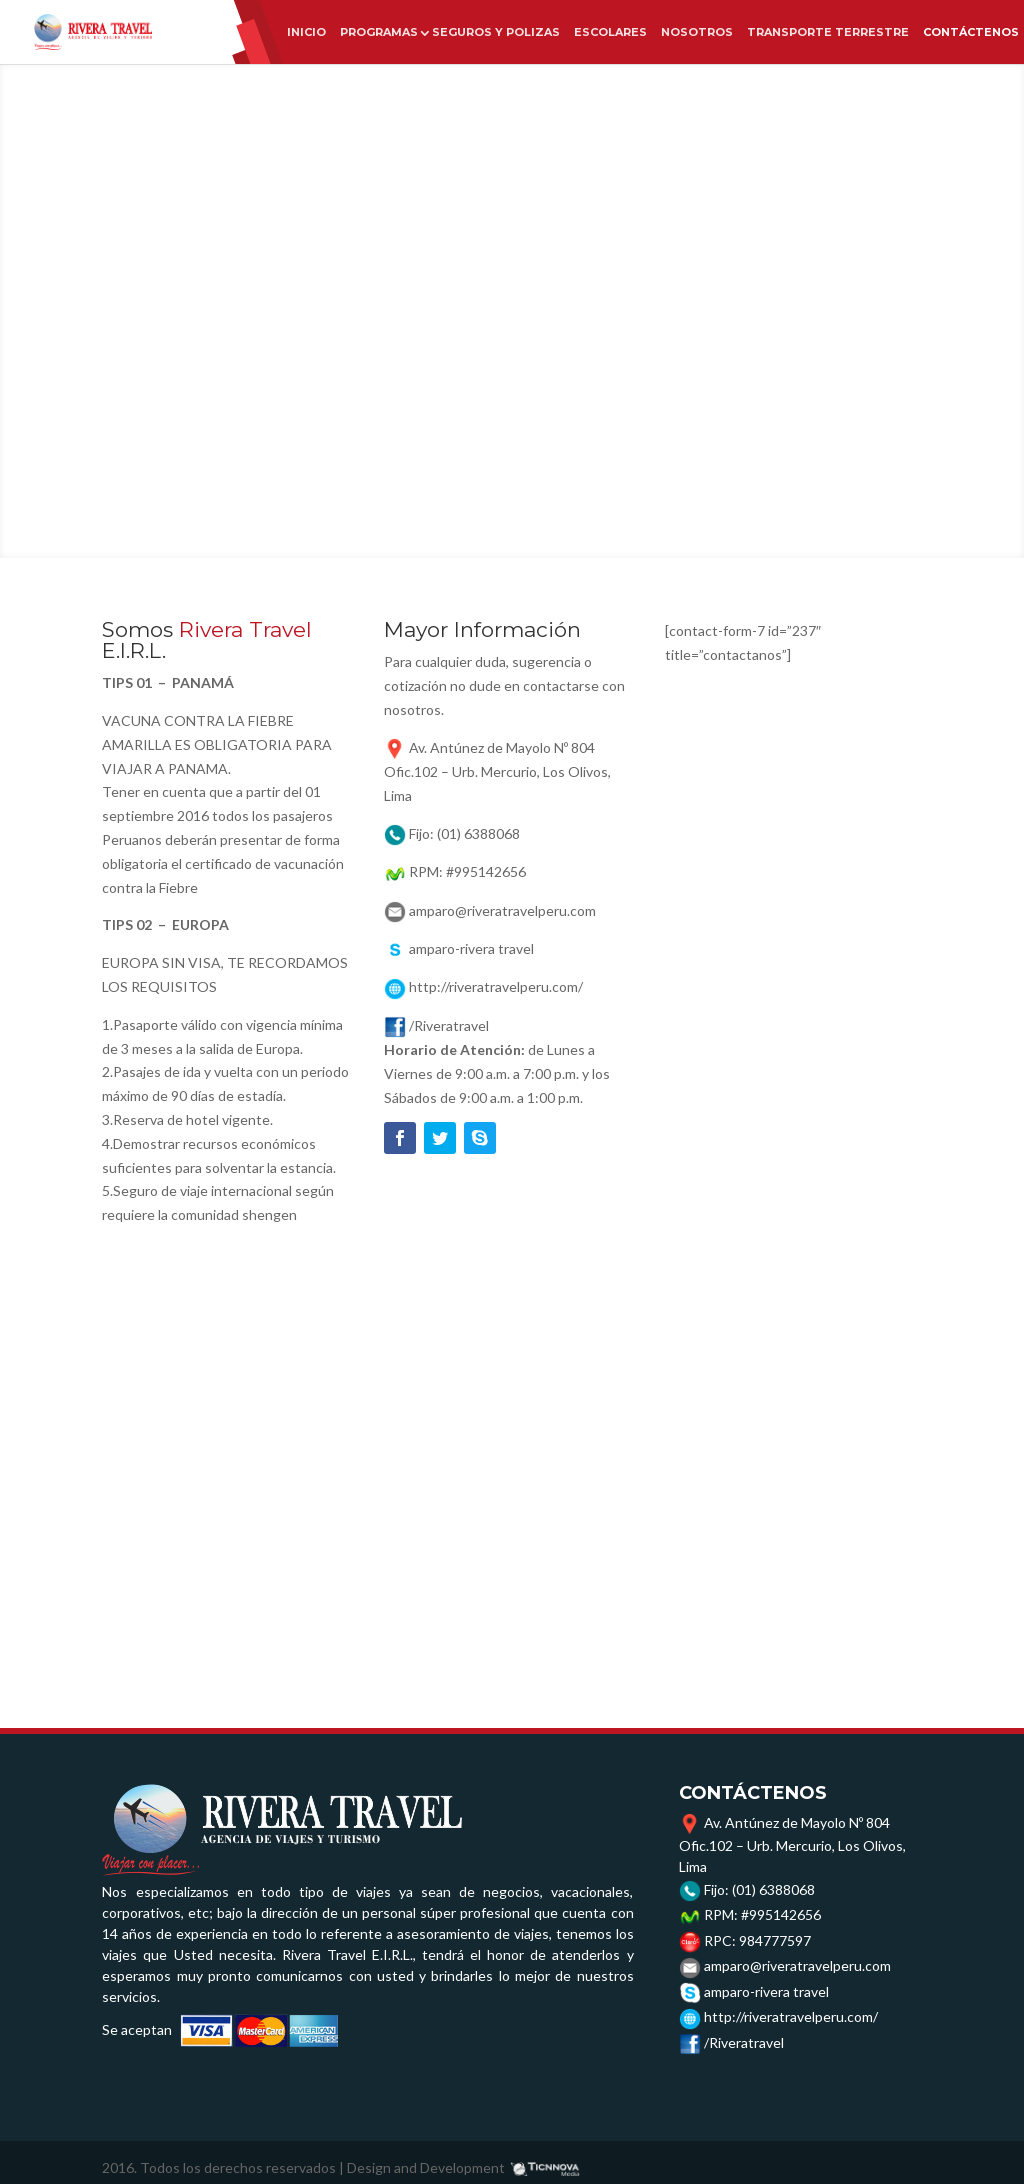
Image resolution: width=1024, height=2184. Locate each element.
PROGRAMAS (379, 32)
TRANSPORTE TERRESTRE (828, 32)
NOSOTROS (697, 32)
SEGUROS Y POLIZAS (496, 32)
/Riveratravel (744, 2042)
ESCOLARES (610, 32)
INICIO (306, 32)
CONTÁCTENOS (971, 32)
